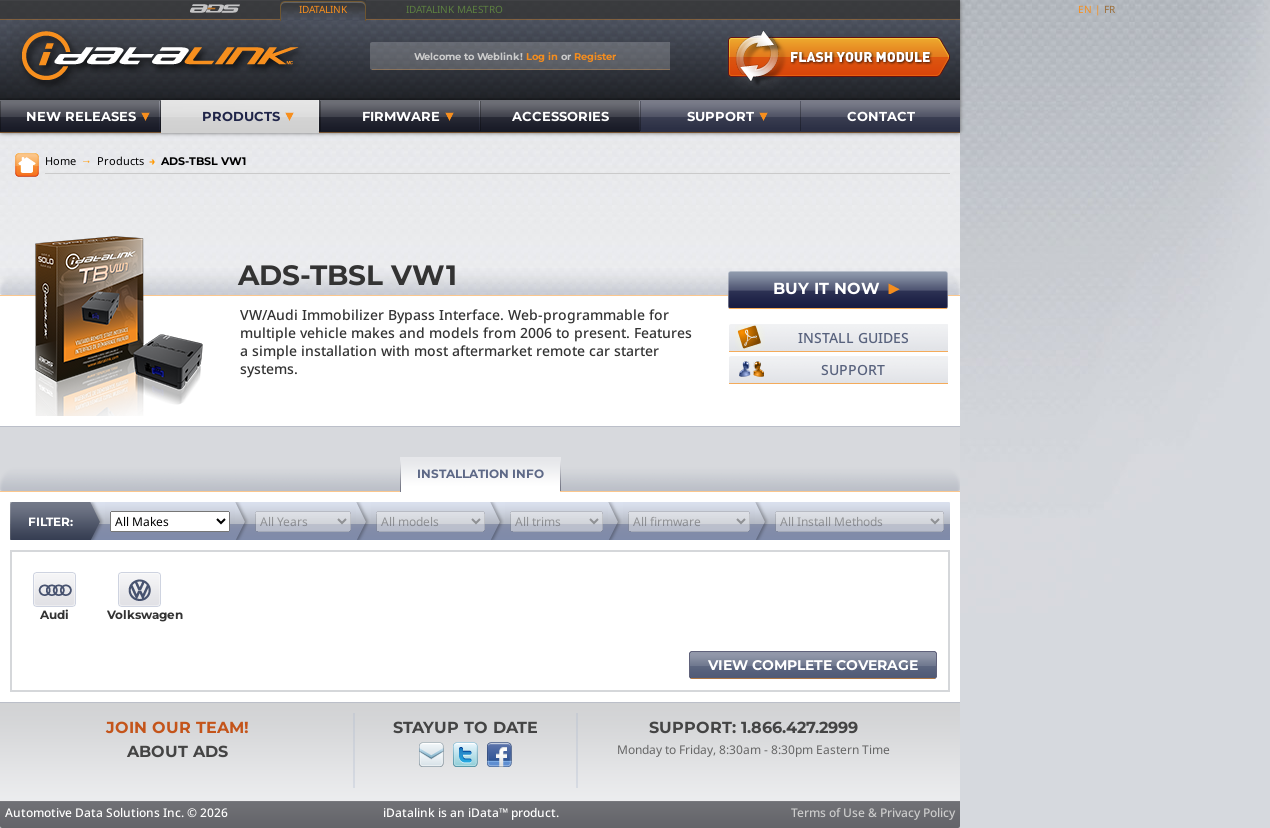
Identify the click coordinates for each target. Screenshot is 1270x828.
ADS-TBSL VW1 (197, 161)
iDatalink (323, 9)
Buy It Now (838, 288)
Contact (881, 116)
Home (60, 160)
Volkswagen (139, 614)
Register (595, 56)
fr (1109, 9)
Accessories (560, 116)
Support (727, 116)
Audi (54, 614)
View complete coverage (813, 665)
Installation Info (480, 473)
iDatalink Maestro (454, 9)
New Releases (88, 116)
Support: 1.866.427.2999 (753, 727)
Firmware (408, 116)
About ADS (177, 751)
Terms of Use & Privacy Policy (873, 812)
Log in (542, 56)
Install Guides (853, 337)
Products (248, 116)
